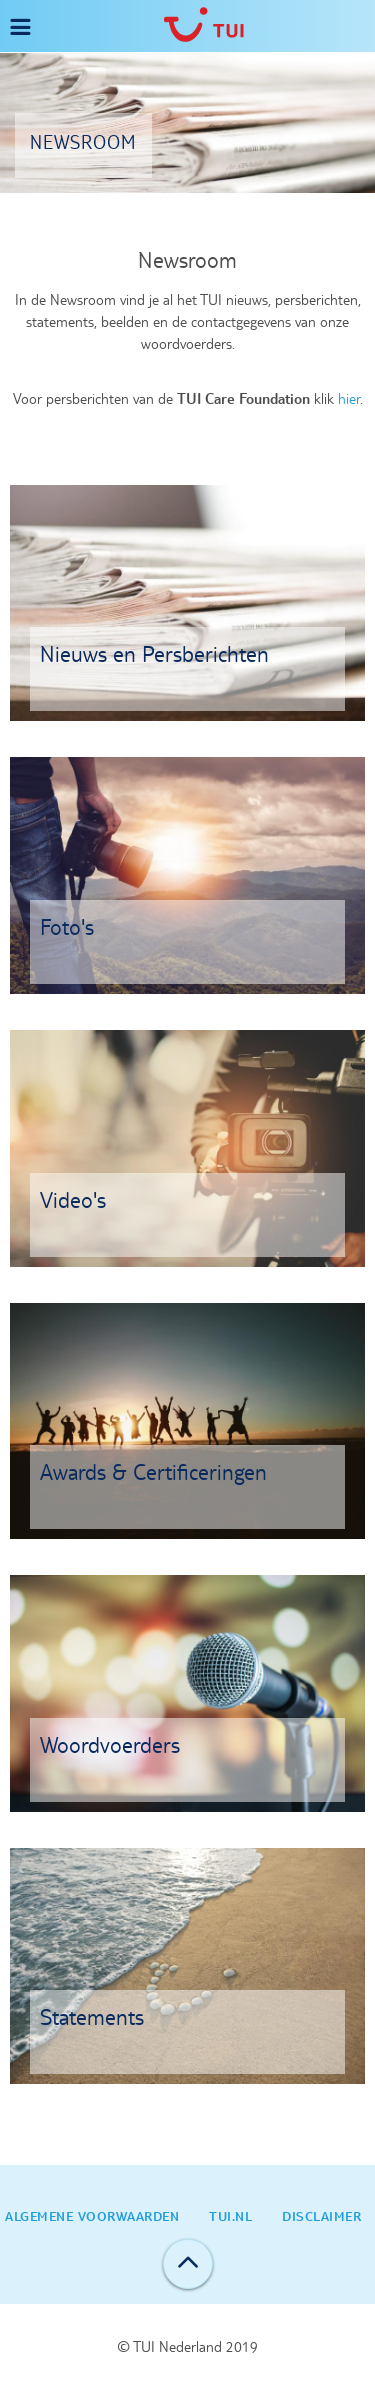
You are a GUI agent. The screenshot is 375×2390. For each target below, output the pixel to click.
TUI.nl (230, 2216)
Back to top (188, 2264)
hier (349, 399)
